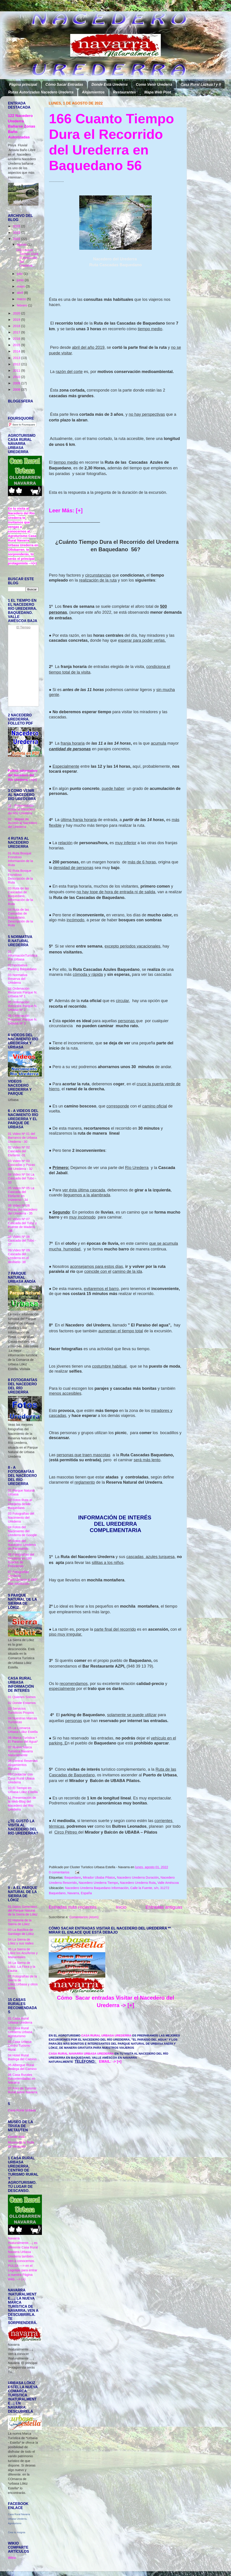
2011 (17, 370)
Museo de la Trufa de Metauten (21, 2144)
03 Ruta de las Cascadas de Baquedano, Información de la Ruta (20, 896)
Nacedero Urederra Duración (138, 1877)
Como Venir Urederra (154, 84)
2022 (17, 239)
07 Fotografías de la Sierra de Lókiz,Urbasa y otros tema (23, 1982)
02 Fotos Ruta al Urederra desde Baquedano (20, 1504)
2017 (17, 332)
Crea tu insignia (16, 2532)
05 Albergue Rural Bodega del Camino (22, 2067)
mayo (21, 286)
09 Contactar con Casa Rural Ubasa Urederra (21, 1778)
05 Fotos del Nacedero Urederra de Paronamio (22, 1545)
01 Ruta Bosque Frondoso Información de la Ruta (20, 859)
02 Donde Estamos (22, 1703)
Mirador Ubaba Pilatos (99, 1877)
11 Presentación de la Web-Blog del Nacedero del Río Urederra (22, 1803)
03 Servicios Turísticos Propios (21, 1710)
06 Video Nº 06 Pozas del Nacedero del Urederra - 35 (22, 1209)
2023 (17, 232)
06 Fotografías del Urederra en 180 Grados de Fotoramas (21, 1560)
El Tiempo (23, 627)
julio (20, 274)
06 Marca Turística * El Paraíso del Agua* (23, 1739)
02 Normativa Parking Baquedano (22, 967)
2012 (17, 364)
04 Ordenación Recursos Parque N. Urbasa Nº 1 (22, 992)
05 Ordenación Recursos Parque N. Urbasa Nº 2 (22, 1006)
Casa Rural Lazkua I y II (200, 84)
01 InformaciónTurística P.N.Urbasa (22, 955)
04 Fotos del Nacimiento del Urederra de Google (22, 1531)
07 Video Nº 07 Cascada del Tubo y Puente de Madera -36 (22, 1225)
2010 (17, 377)
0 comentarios (59, 1872)
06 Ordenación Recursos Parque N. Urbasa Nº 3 (22, 1019)
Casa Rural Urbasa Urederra (106, 2035)
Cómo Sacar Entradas (64, 84)
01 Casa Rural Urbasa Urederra (20, 2020)
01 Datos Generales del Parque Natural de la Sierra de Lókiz (23, 1910)
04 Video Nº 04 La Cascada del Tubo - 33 (22, 1178)
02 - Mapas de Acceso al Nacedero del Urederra (22, 823)
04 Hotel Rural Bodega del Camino (22, 2057)
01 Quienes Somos (22, 1697)
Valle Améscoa (168, 1882)
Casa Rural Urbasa (22, 2110)
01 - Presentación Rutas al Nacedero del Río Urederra (21, 809)
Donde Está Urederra (109, 84)
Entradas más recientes (73, 1907)
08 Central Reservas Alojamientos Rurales (23, 1764)
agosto (22, 244)
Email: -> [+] (110, 2061)
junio (21, 280)
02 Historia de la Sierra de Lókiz (19, 1922)
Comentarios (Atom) (84, 1917)
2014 (17, 351)
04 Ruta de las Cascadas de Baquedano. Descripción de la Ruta (20, 917)
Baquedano (72, 1877)
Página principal (23, 84)
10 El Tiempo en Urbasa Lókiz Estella (23, 1790)
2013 (17, 358)
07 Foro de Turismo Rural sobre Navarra (22, 2090)
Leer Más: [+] (66, 510)
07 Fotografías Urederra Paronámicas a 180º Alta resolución (22, 1577)
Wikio (12, 2557)
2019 (17, 319)
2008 (17, 389)
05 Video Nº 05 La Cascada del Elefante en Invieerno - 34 (21, 1194)
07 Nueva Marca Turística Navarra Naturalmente (20, 1751)
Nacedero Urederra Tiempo (98, 1882)
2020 (17, 313)
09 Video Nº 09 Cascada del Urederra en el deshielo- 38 (19, 1256)
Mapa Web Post (157, 92)
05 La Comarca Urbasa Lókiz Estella (23, 1730)
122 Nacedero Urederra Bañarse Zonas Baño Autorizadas (21, 126)
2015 (17, 345)
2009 (17, 383)
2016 (17, 338)
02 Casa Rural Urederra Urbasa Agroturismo (20, 2032)
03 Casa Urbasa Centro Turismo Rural (19, 2045)
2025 (17, 226)
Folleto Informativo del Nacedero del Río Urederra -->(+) (22, 775)
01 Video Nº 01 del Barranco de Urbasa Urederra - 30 (22, 1137)
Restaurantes (124, 92)
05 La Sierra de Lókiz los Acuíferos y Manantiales (23, 1953)
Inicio (121, 1907)
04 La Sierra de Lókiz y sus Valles (21, 1941)
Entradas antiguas (164, 1907)
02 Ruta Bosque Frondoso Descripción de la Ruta (20, 876)
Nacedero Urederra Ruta (138, 1882)
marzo (22, 299)
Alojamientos (93, 92)
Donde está (16, 2137)
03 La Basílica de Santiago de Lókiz (21, 1931)
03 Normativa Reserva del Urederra (17, 979)
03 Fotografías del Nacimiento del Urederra (21, 1517)
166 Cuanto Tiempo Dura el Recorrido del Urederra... (27, 257)
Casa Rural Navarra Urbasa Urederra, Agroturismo (19, 2519)
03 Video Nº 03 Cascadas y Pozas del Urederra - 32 (21, 1165)
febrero (22, 305)
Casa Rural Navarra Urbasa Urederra (82, 2053)
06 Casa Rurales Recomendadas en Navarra (21, 2078)
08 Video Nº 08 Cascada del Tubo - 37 (22, 1240)
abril (20, 293)
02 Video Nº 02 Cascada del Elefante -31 (19, 1151)
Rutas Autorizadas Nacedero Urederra (40, 92)
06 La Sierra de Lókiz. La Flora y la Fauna (21, 1966)
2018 (17, 326)
